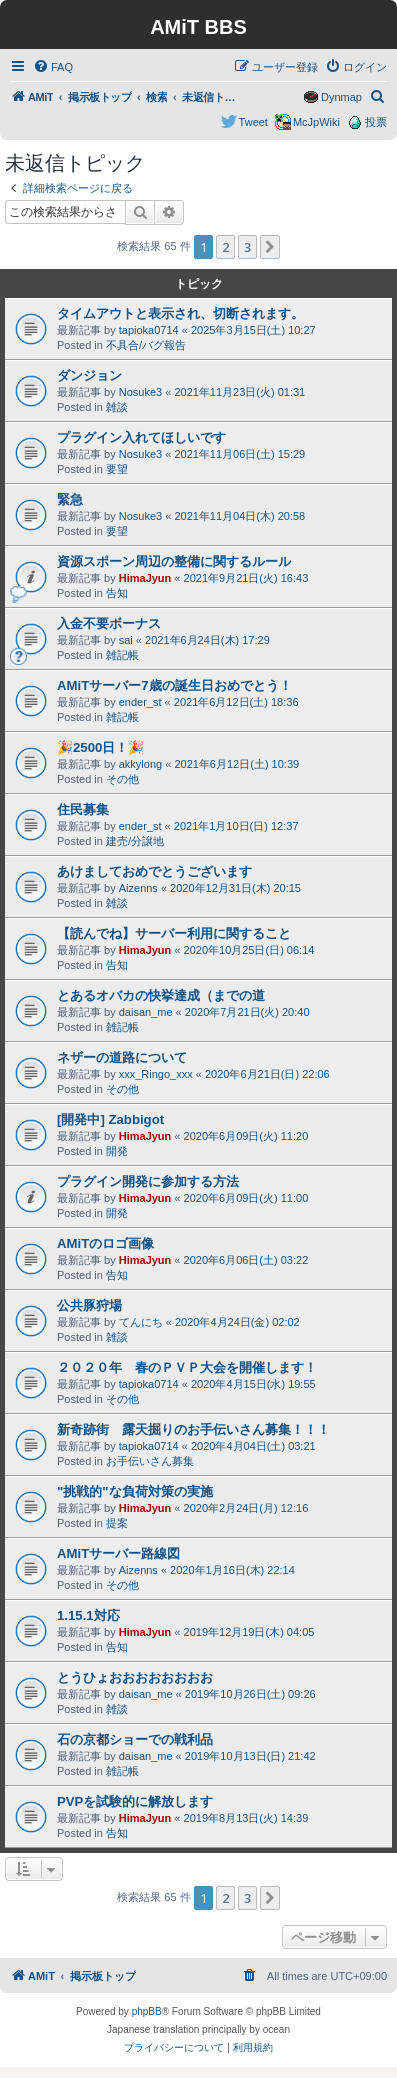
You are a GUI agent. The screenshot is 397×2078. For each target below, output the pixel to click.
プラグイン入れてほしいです (141, 437)
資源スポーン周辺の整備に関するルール (174, 561)
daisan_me (146, 1012)
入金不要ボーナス (109, 623)
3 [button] (247, 247)
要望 (117, 469)
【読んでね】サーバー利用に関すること (174, 933)
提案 (117, 1523)
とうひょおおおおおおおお (135, 1677)
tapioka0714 (149, 330)
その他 (122, 779)
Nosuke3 (140, 392)
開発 (117, 1151)
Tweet (253, 122)
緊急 (70, 499)
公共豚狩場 (89, 1305)
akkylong (140, 764)
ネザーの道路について (122, 1057)
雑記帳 (122, 655)
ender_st (140, 702)
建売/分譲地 (135, 841)
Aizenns (138, 888)
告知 (117, 593)
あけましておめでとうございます (154, 871)
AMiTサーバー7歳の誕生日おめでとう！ (174, 685)
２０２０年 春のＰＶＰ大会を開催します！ (187, 1367)
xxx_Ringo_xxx (156, 1074)
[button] (270, 247)
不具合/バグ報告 (146, 345)
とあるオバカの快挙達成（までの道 (161, 995)
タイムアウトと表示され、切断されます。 (180, 313)
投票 (376, 122)
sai (126, 640)
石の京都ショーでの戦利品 (135, 1739)
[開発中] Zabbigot (110, 1119)
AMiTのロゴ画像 (105, 1243)
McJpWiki (316, 122)
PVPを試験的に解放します (135, 1801)
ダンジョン (89, 375)
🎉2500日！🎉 (100, 747)
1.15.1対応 (88, 1615)
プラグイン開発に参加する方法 (148, 1181)
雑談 (117, 407)
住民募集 (83, 809)
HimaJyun (145, 578)
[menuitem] (53, 67)
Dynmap (341, 97)
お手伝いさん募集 (150, 1461)
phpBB (147, 2011)
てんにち (141, 1322)
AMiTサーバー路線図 (118, 1553)
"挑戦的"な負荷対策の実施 (135, 1491)
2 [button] (225, 247)
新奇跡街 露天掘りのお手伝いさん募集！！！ (193, 1429)
